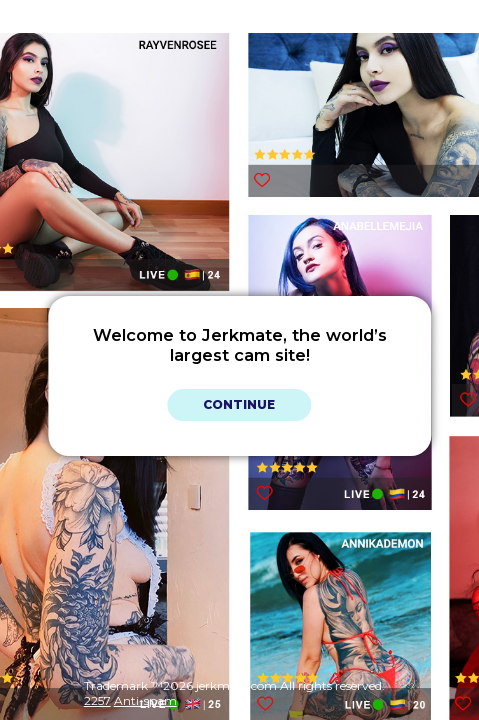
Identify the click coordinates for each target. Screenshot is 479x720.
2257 (97, 700)
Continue (239, 404)
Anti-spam (145, 700)
